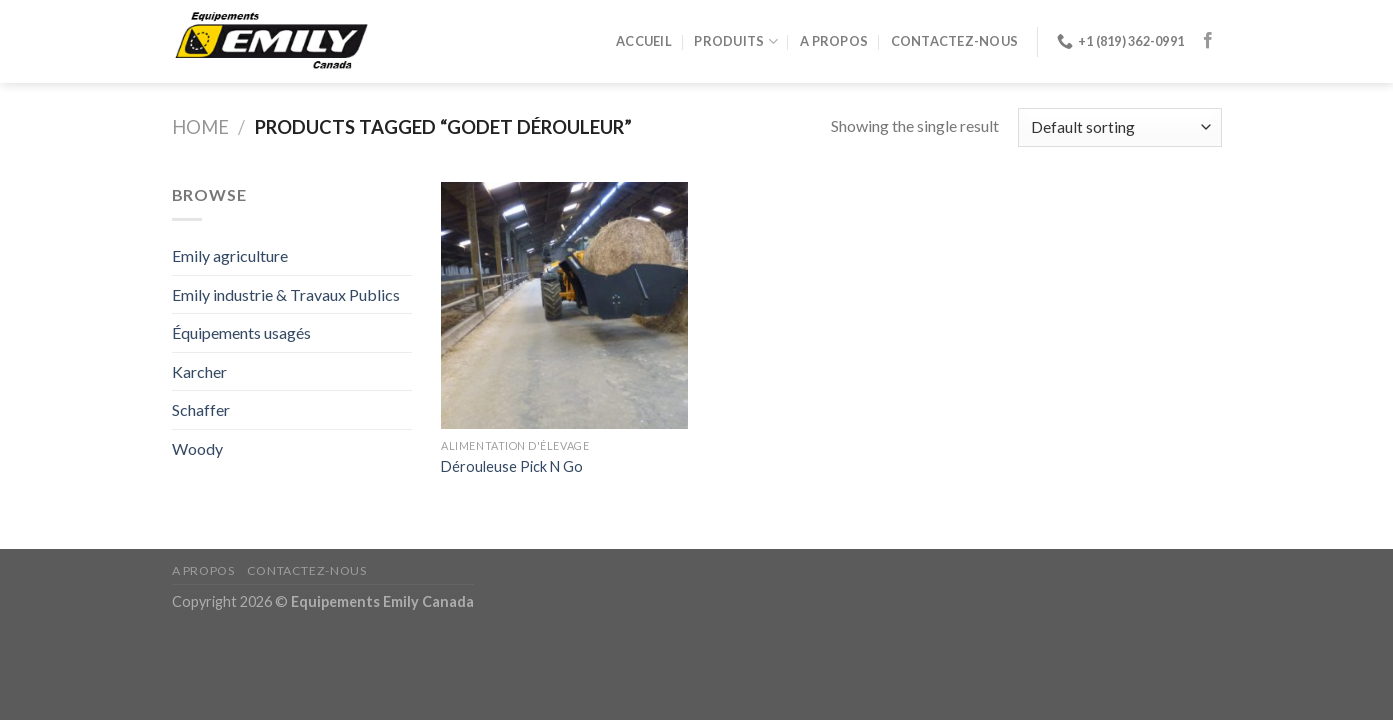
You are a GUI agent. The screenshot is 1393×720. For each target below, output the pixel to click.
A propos (834, 41)
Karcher (199, 371)
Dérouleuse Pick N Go (512, 466)
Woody (197, 448)
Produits (736, 41)
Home (200, 127)
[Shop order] (1119, 127)
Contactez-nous (955, 41)
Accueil (644, 41)
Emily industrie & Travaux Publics (286, 294)
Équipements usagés (241, 332)
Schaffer (201, 409)
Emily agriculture (230, 255)
